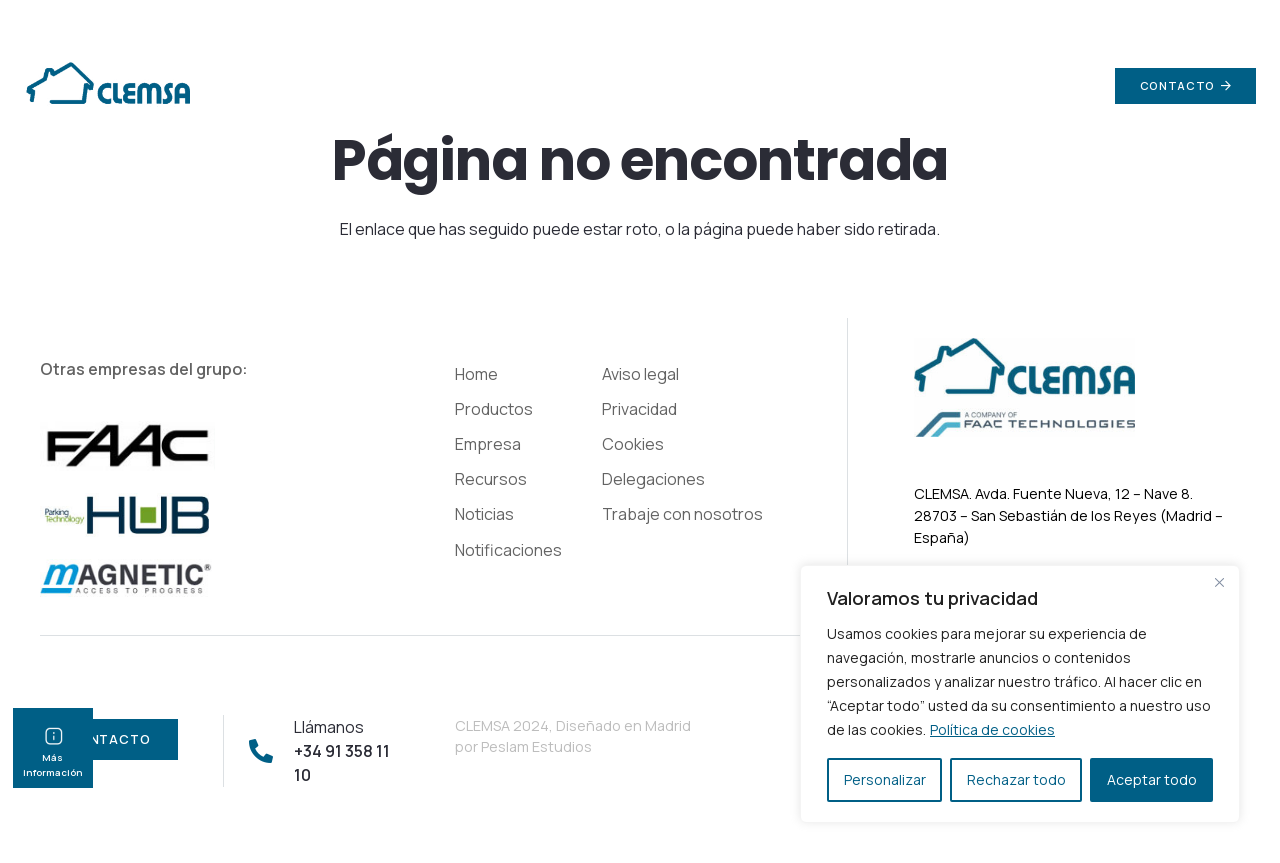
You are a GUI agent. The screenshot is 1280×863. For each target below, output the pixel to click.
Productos (494, 409)
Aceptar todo (1152, 779)
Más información (53, 758)
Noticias (484, 514)
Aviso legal (640, 374)
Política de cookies (992, 729)
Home (476, 374)
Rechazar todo (1016, 779)
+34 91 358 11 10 (1203, 19)
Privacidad (639, 409)
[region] (1020, 694)
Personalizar (885, 779)
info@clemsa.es (1039, 19)
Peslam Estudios (536, 746)
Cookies (633, 444)
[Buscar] (1073, 86)
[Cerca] (1219, 582)
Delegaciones (653, 479)
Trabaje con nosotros (682, 514)
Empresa (488, 444)
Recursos (491, 479)
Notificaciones (508, 550)
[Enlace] (107, 86)
